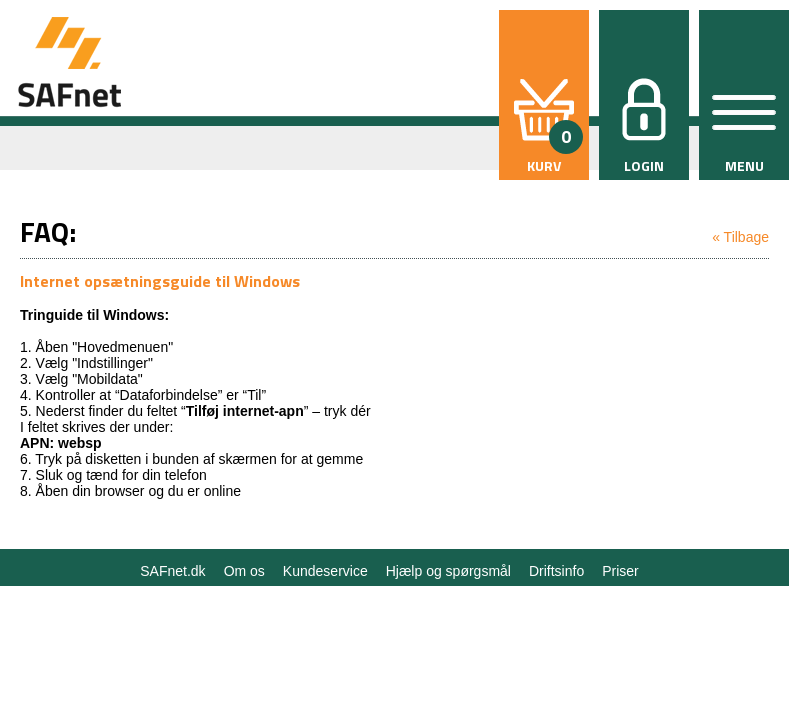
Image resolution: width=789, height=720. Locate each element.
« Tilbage (740, 237)
